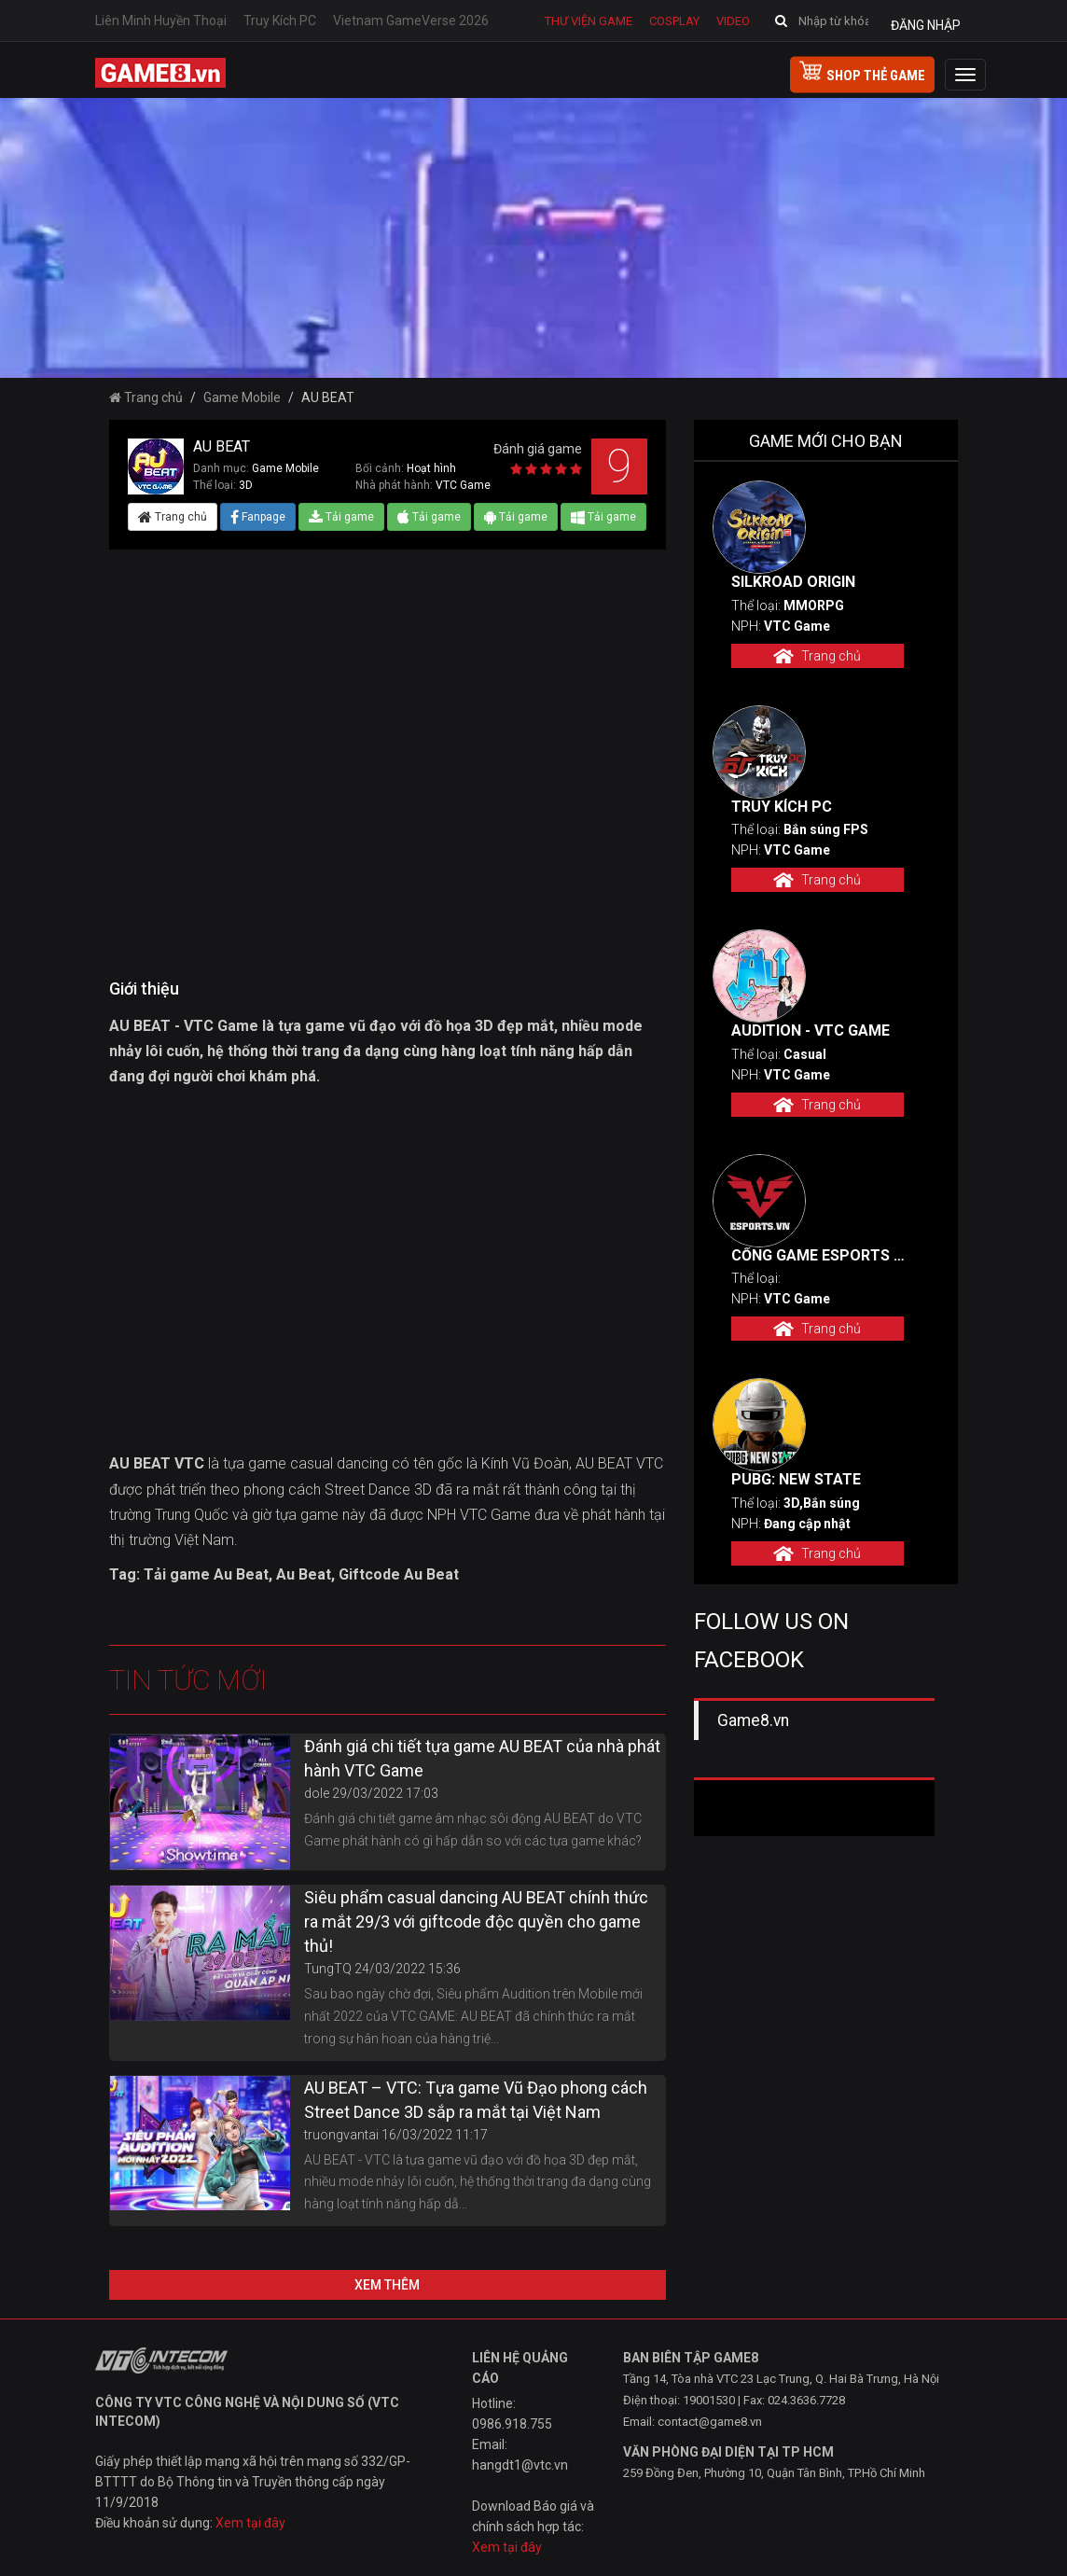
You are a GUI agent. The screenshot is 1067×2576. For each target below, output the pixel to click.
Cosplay (674, 21)
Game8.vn (753, 1720)
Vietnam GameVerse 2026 (411, 20)
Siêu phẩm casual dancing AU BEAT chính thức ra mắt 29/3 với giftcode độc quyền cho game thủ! (476, 1921)
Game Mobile (242, 397)
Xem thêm (387, 2284)
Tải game (341, 516)
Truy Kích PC (279, 20)
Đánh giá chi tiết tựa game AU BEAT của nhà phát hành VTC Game (482, 1758)
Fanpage (257, 516)
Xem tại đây (250, 2522)
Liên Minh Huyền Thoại (161, 20)
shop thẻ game (862, 73)
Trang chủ (146, 397)
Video (733, 21)
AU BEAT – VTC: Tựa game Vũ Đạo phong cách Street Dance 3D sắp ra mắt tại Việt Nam (475, 2100)
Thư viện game (588, 21)
